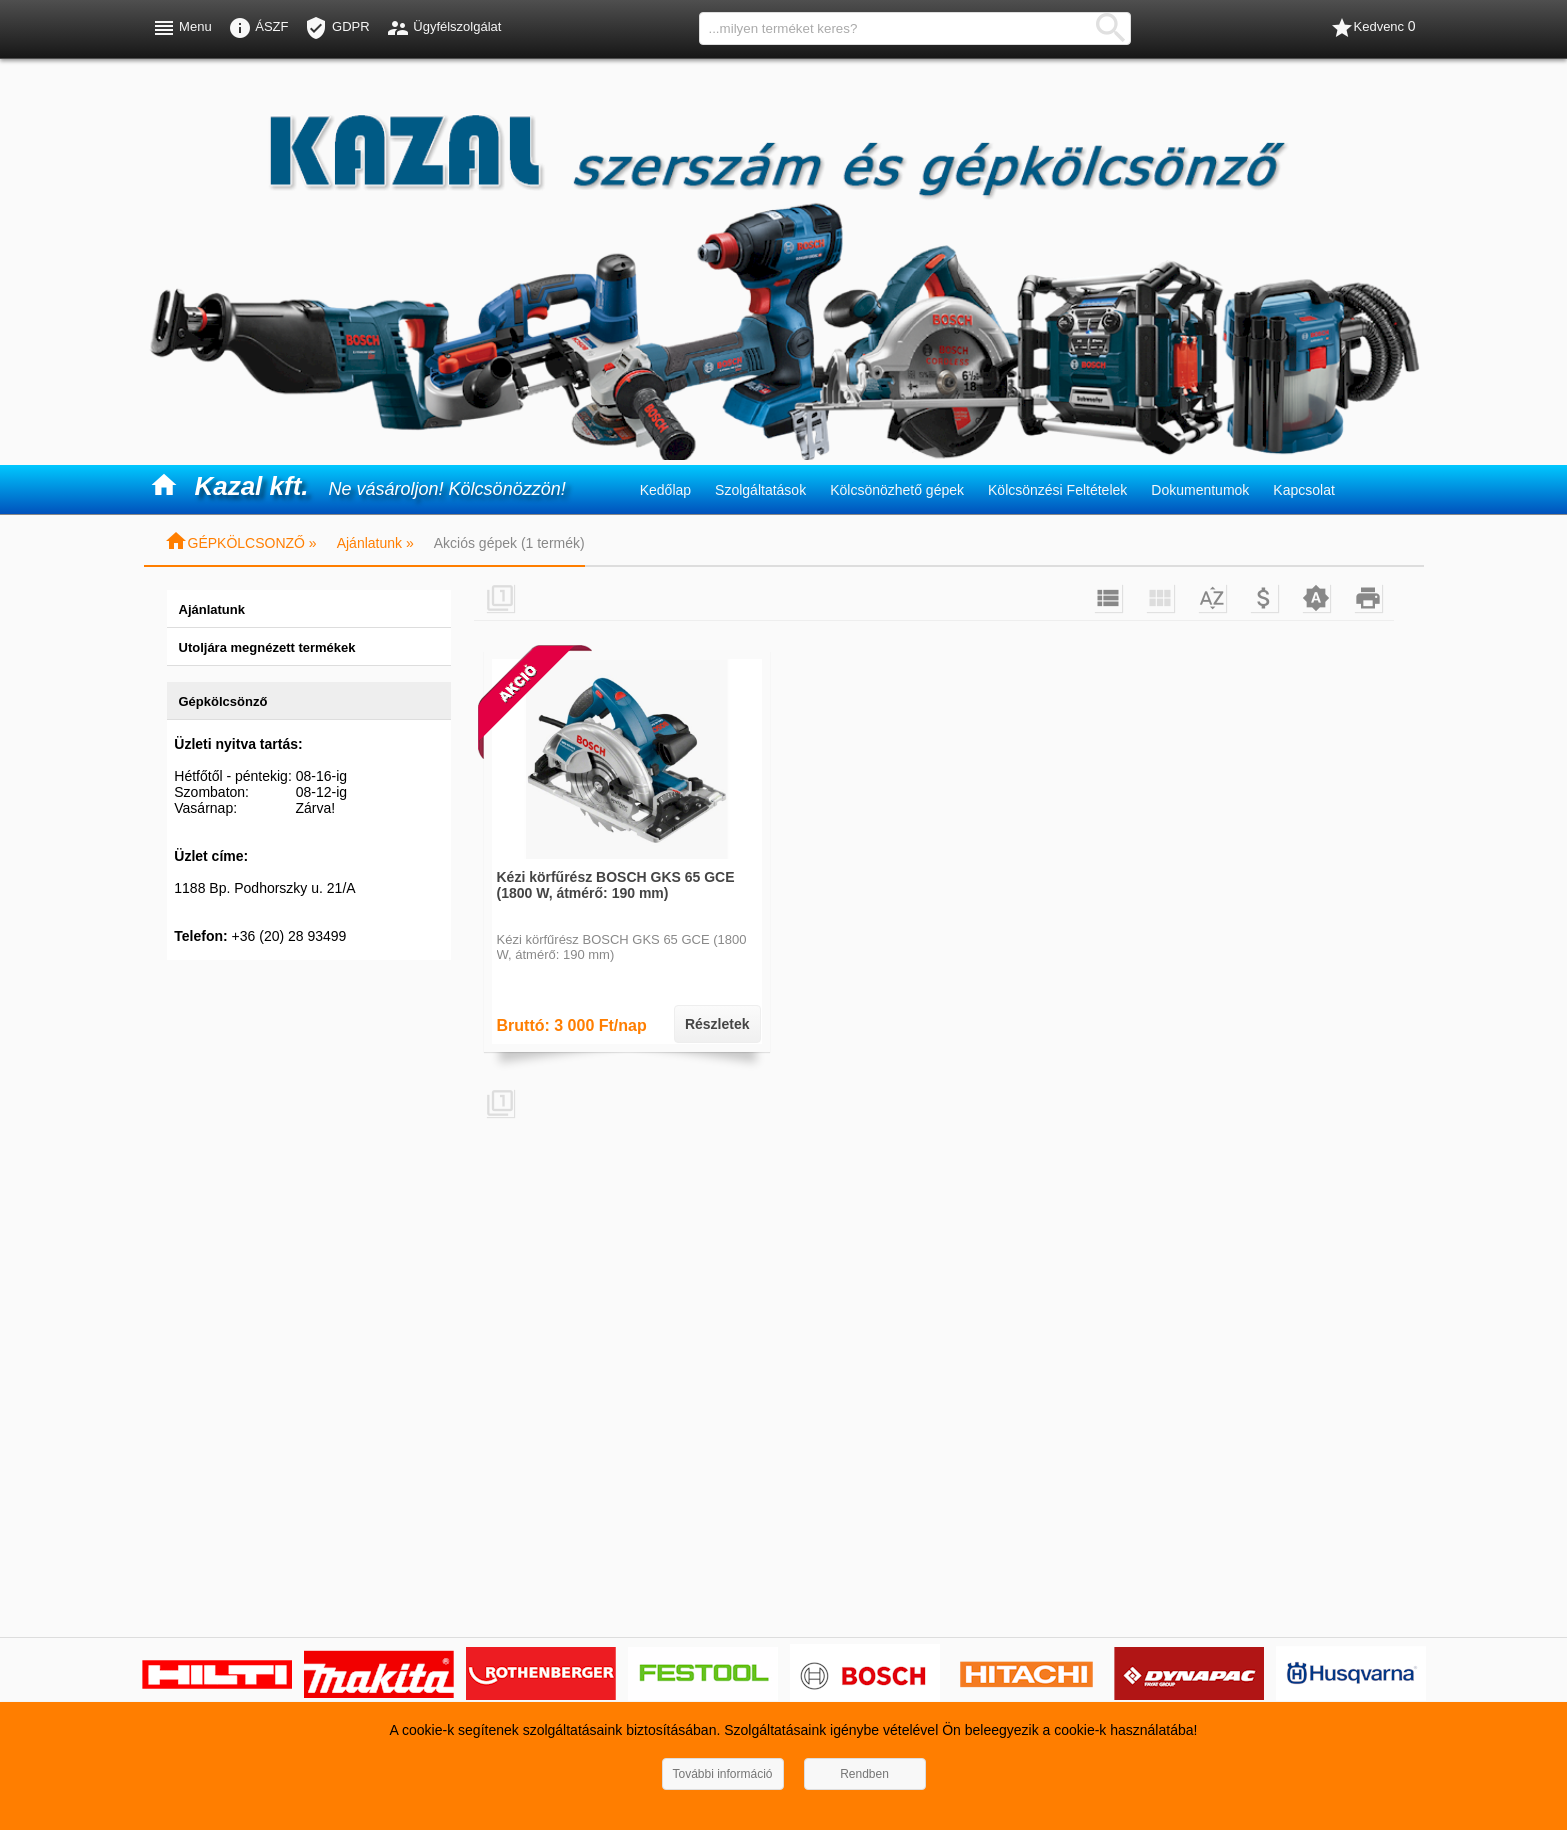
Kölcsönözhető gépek (897, 490)
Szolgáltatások (760, 490)
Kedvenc (1373, 28)
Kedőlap (665, 490)
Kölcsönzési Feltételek (1057, 490)
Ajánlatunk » (375, 543)
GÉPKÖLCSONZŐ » (240, 543)
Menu (182, 28)
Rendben (864, 1774)
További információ (722, 1774)
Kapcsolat (1303, 490)
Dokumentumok (1200, 490)
